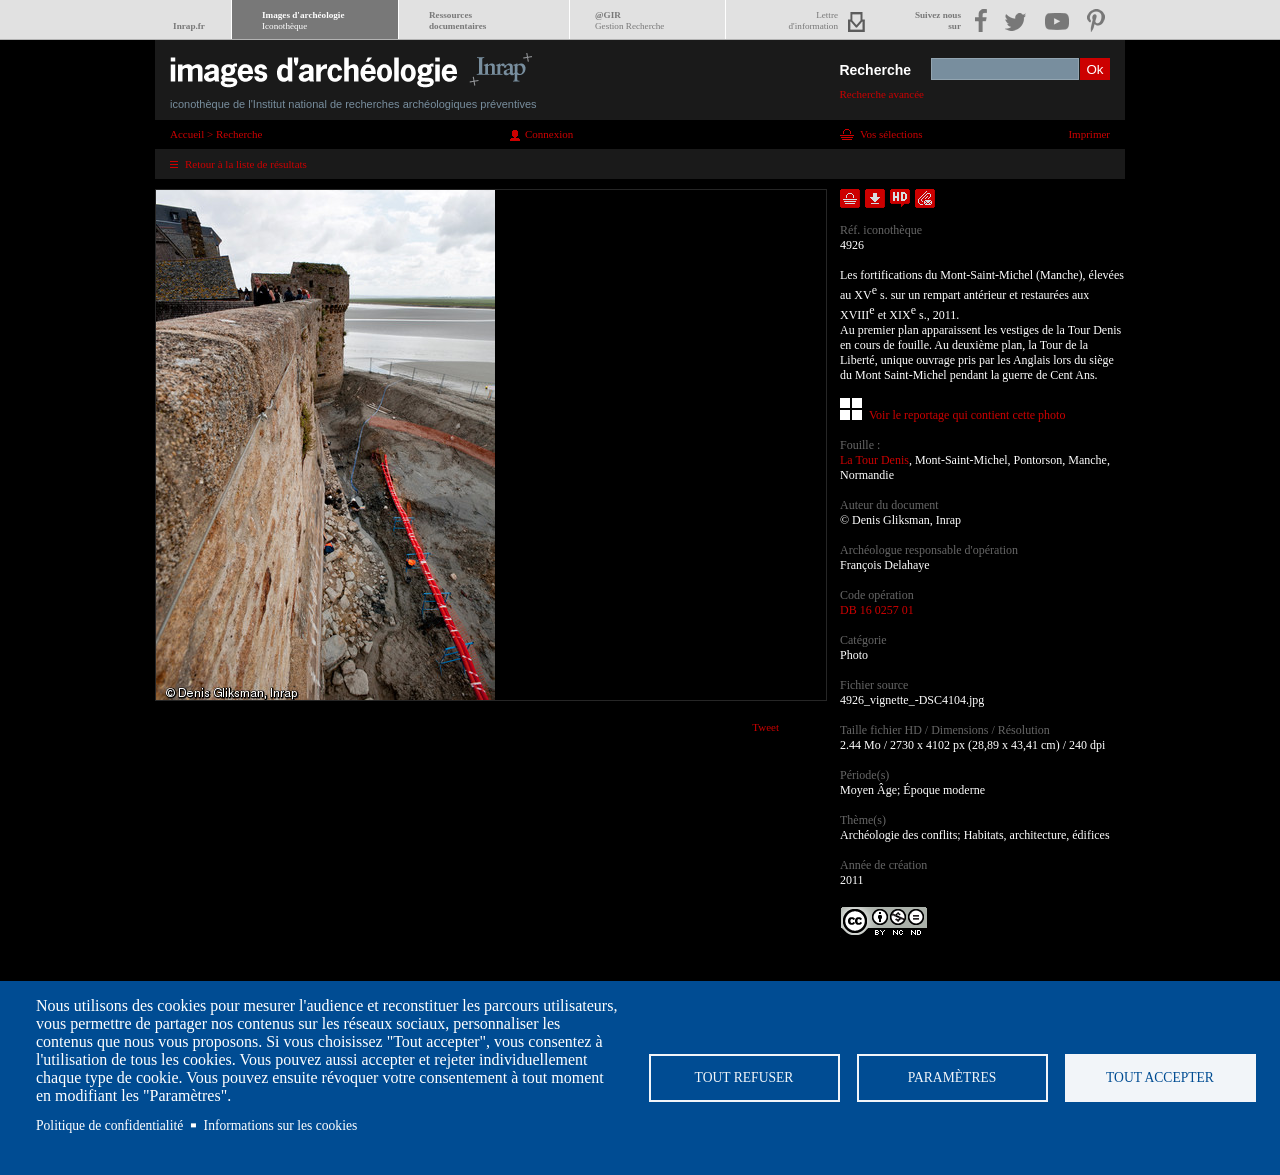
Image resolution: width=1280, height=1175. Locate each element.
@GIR (629, 20)
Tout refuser (744, 1077)
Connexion (549, 134)
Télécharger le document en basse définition (875, 198)
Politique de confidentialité (109, 1125)
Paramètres (952, 1077)
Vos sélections (891, 134)
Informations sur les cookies (281, 1125)
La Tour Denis (874, 460)
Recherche (875, 70)
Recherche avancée (881, 94)
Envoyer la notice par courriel (925, 198)
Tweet (765, 727)
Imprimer (1089, 134)
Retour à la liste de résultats (246, 164)
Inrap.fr (189, 26)
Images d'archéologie (303, 20)
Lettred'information (813, 20)
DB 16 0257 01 (877, 610)
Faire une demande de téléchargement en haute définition (900, 198)
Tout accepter (1160, 1077)
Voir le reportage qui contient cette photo (967, 415)
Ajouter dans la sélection (850, 198)
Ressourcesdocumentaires (457, 20)
